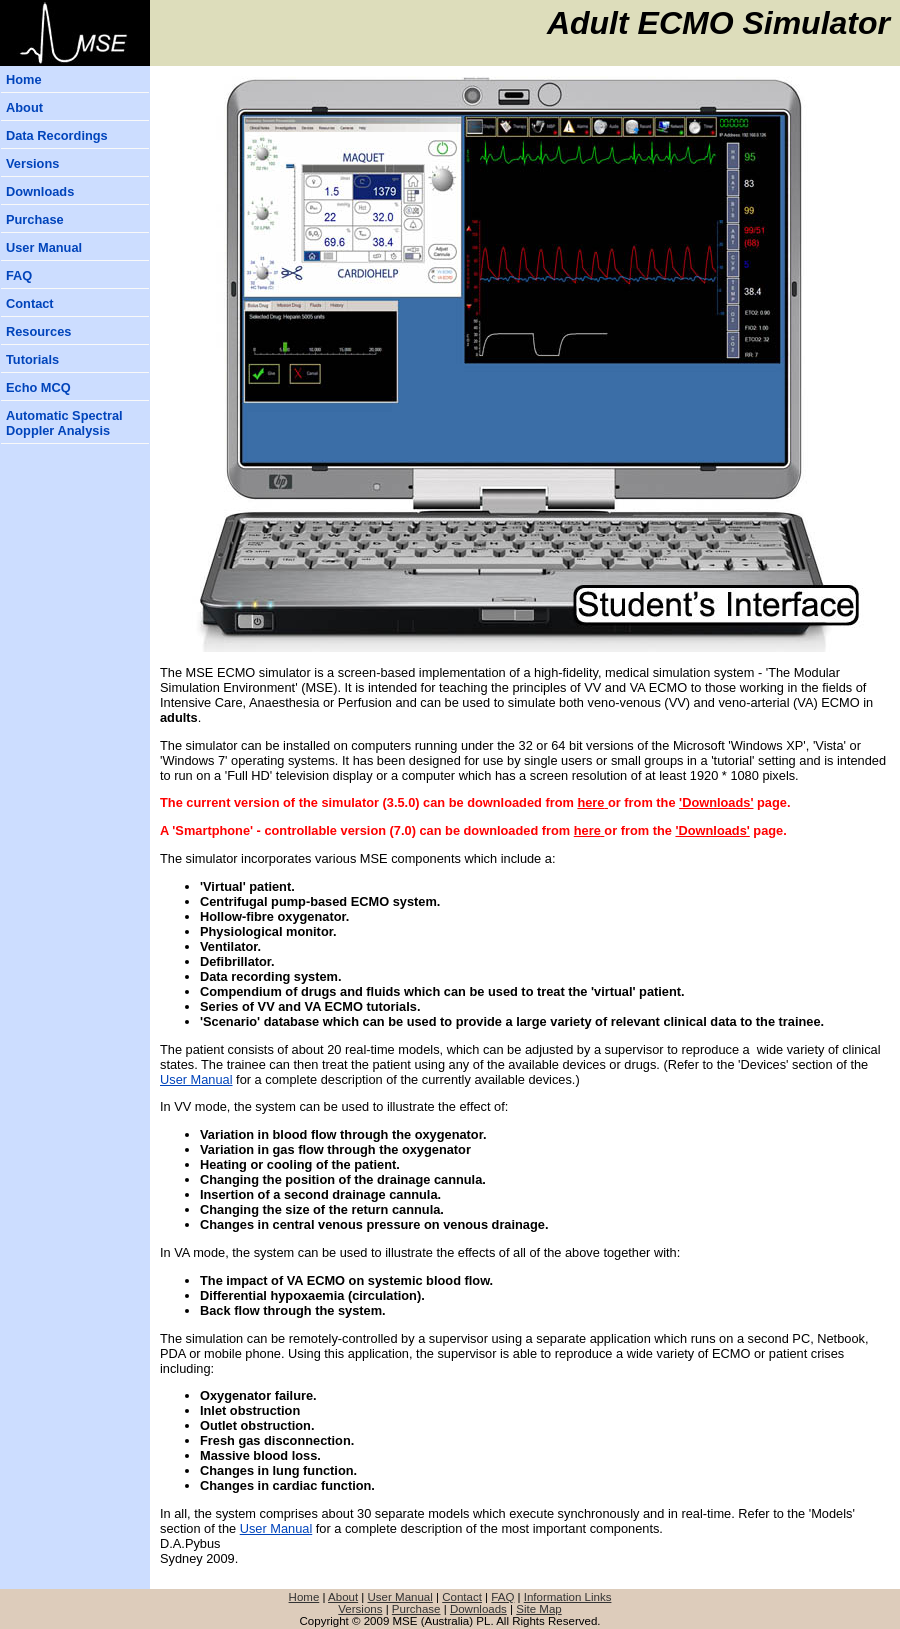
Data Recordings (57, 135)
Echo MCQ (38, 387)
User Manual (44, 247)
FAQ (19, 275)
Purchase (35, 219)
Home (24, 79)
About (24, 107)
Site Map (538, 1609)
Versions (32, 163)
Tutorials (32, 359)
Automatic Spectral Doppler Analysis (64, 423)
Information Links (568, 1597)
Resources (38, 331)
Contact (30, 303)
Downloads (40, 191)
